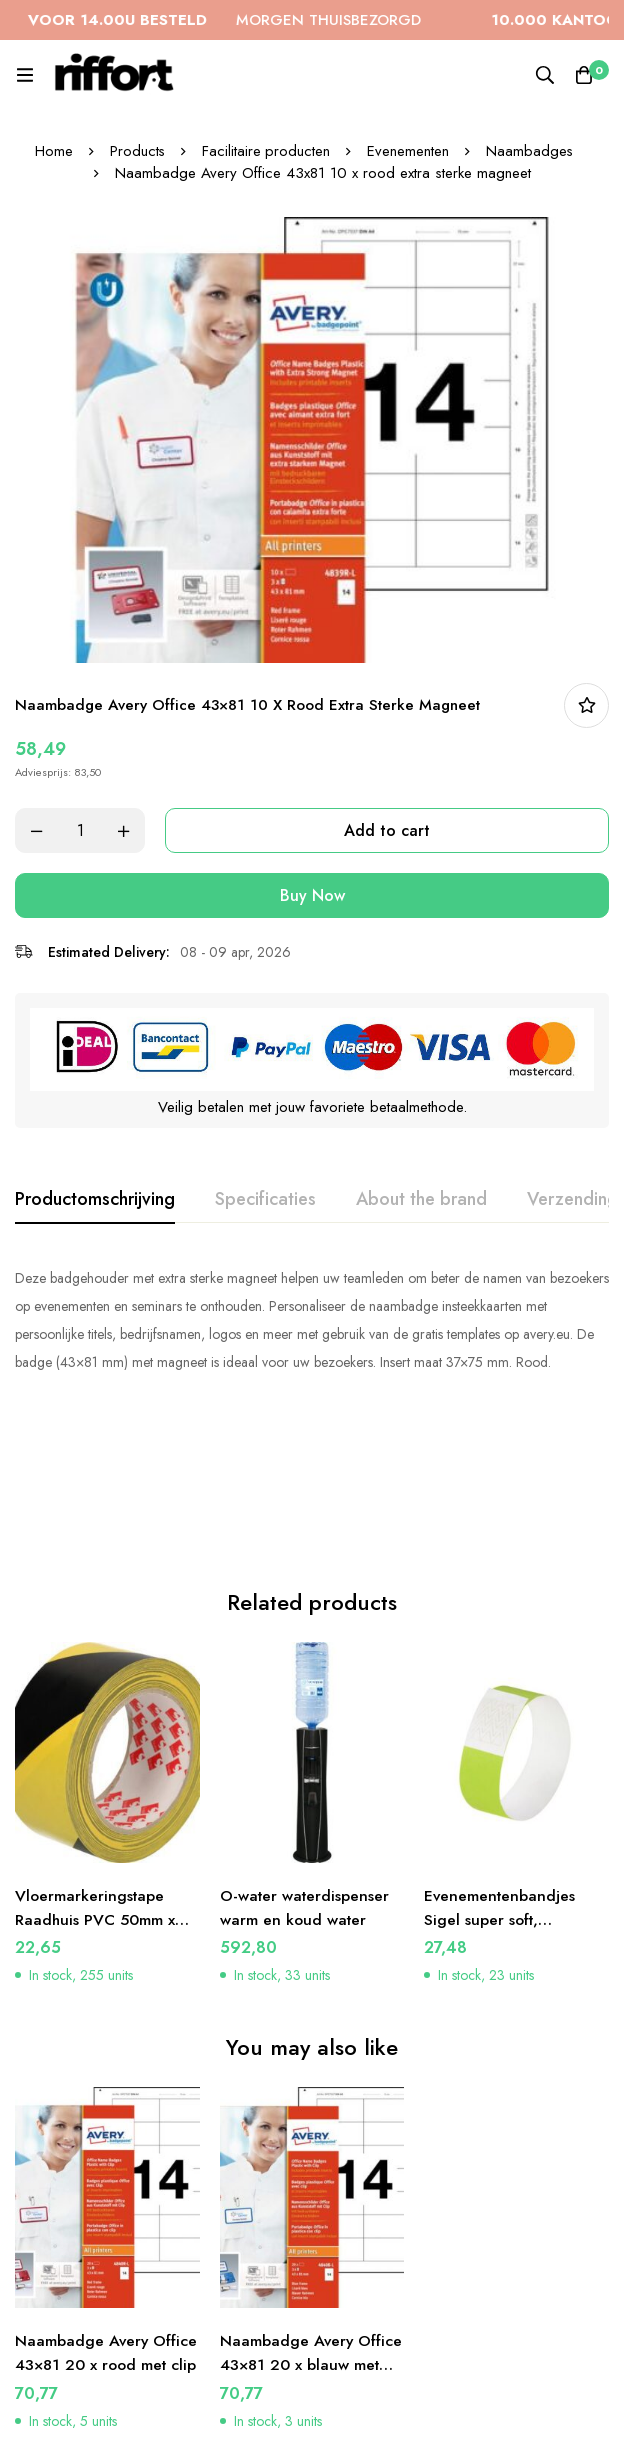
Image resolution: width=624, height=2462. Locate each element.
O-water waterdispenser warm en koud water (306, 1745)
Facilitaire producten (266, 151)
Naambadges (531, 151)
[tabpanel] (312, 1320)
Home (53, 151)
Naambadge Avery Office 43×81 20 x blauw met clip (312, 2203)
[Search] (544, 75)
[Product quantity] (80, 830)
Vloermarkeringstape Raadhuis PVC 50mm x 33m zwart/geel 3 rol (96, 1757)
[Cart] (584, 75)
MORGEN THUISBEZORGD (271, 20)
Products (137, 151)
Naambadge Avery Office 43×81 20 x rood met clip (107, 2203)
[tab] (95, 1200)
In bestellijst (586, 705)
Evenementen (409, 151)
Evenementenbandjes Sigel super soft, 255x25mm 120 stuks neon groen (501, 1769)
